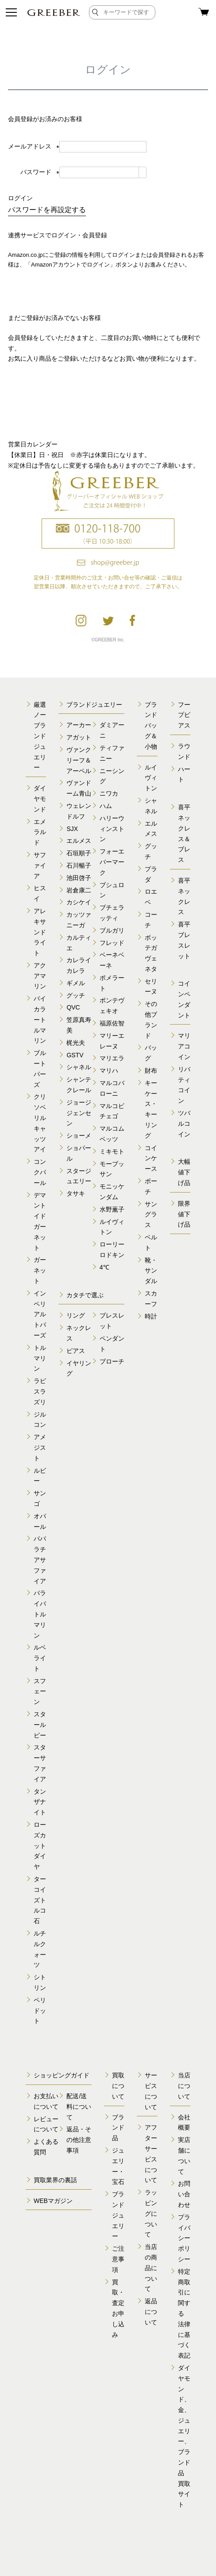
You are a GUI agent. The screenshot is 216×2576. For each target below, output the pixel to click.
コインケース (151, 1158)
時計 (151, 1316)
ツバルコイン (184, 1123)
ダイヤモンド (40, 799)
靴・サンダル (151, 1271)
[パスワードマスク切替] (142, 172)
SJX (72, 828)
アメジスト (40, 1447)
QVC (73, 1007)
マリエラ (112, 1058)
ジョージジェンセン (78, 1113)
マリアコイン (184, 1046)
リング (75, 1315)
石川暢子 (78, 865)
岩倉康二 (78, 890)
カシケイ (78, 902)
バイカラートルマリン (40, 1019)
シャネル (78, 1067)
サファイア (40, 865)
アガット (78, 737)
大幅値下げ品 (184, 1172)
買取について (118, 2086)
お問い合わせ (184, 2194)
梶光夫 (75, 1042)
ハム (106, 805)
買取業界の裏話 (55, 2180)
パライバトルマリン (40, 1614)
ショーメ (78, 1135)
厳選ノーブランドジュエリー (40, 736)
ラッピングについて (151, 2213)
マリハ (109, 1070)
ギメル (75, 983)
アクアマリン (40, 976)
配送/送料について (78, 2106)
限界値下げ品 (184, 1214)
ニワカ (109, 793)
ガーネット (40, 1270)
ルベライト (40, 1658)
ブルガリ (112, 930)
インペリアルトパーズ (40, 1314)
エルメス (78, 840)
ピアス (75, 1350)
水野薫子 (112, 1209)
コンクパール (40, 1172)
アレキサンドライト (40, 931)
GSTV (74, 1055)
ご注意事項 (118, 2259)
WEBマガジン (53, 2200)
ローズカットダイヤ (40, 1845)
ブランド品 (118, 2128)
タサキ (75, 1193)
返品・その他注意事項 (78, 2140)
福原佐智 (112, 1023)
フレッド (112, 942)
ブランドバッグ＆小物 (151, 725)
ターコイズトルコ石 (40, 1899)
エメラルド (40, 832)
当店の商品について (151, 2267)
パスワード (39, 171)
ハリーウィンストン (112, 829)
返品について (151, 2312)
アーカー (78, 724)
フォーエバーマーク (112, 862)
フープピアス (184, 715)
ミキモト (112, 1151)
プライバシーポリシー (184, 2238)
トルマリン (40, 1358)
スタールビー (40, 1725)
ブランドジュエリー (94, 704)
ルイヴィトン (151, 778)
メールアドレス (33, 146)
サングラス (151, 1214)
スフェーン (40, 1691)
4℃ (104, 1267)
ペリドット (40, 2011)
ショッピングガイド (61, 2075)
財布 (151, 1070)
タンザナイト (40, 1802)
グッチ (75, 995)
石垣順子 (78, 853)
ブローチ (112, 1361)
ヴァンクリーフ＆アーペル (78, 760)
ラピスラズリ (40, 1391)
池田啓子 (78, 877)
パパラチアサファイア (40, 1559)
